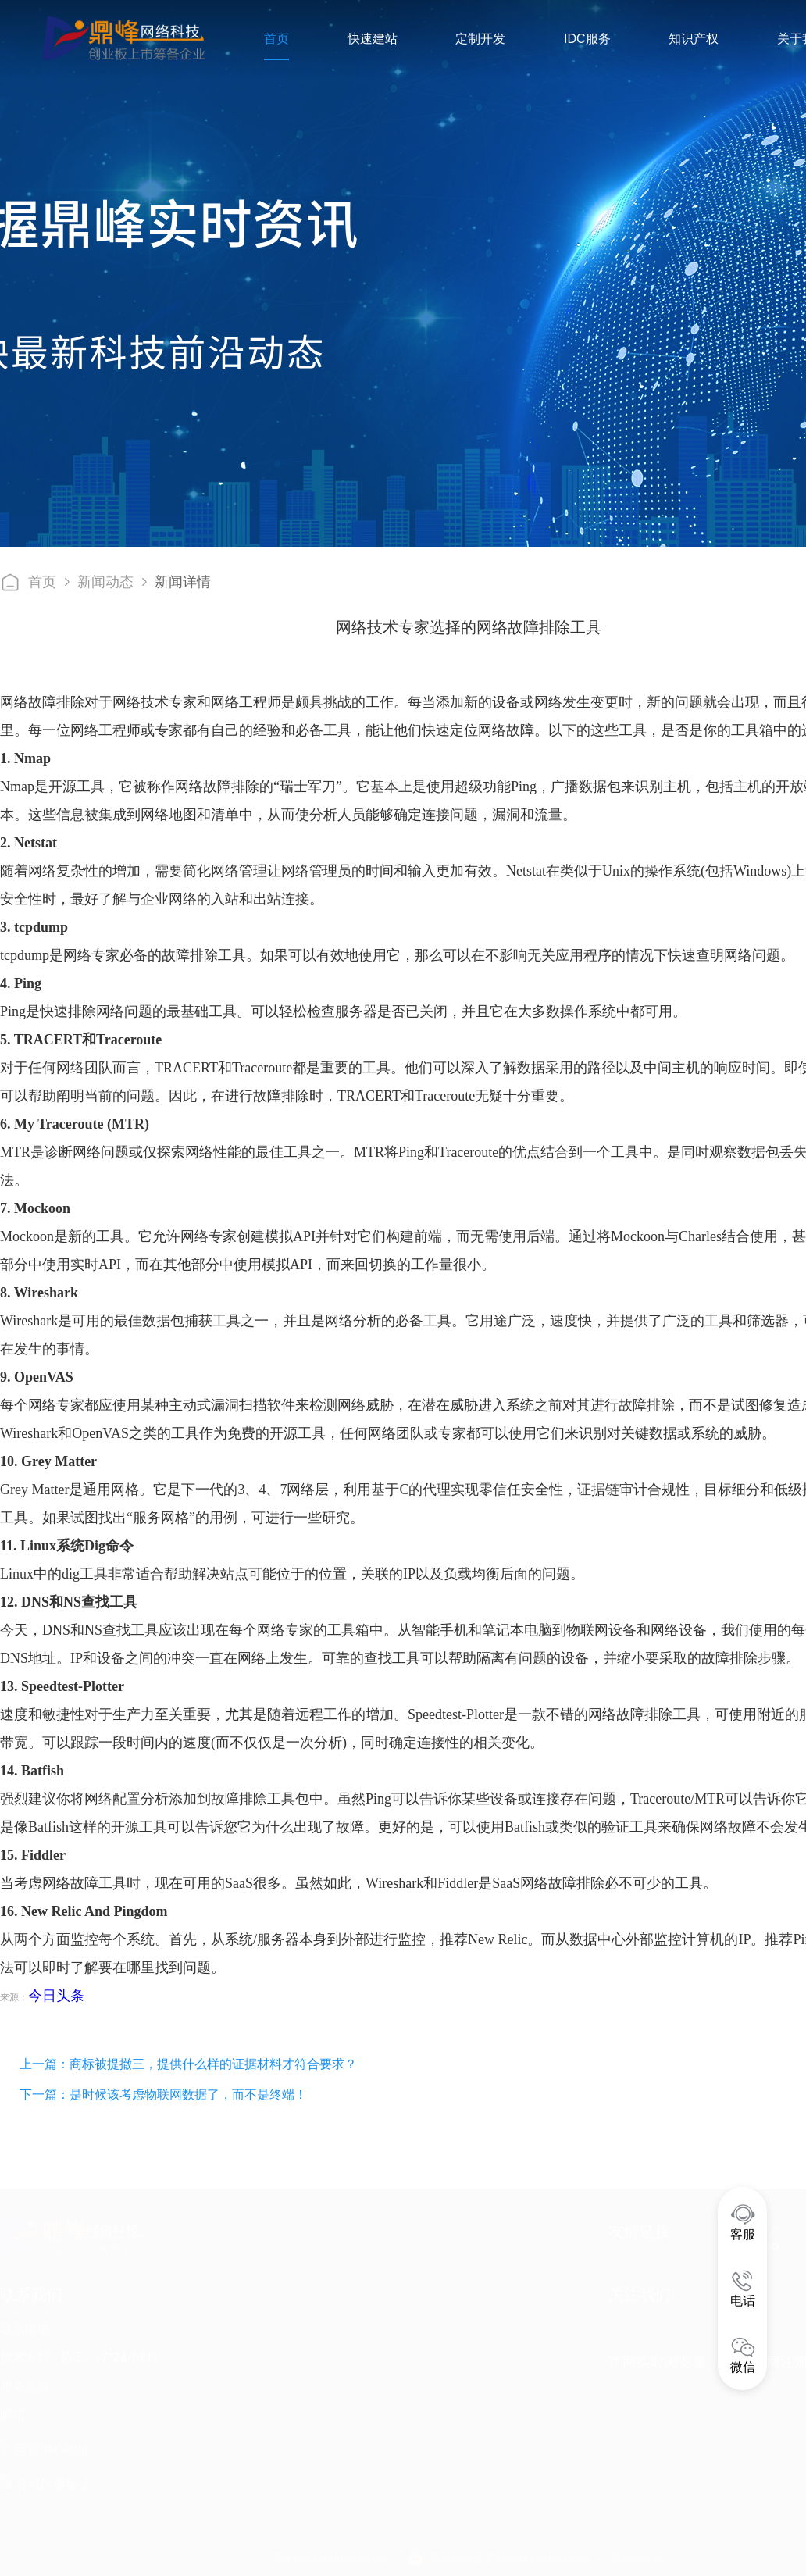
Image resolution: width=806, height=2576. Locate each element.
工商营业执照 (632, 2553)
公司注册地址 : (49, 2478)
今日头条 (56, 1995)
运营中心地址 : (48, 2444)
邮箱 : (16, 2410)
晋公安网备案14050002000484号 (510, 2553)
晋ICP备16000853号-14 (330, 2553)
